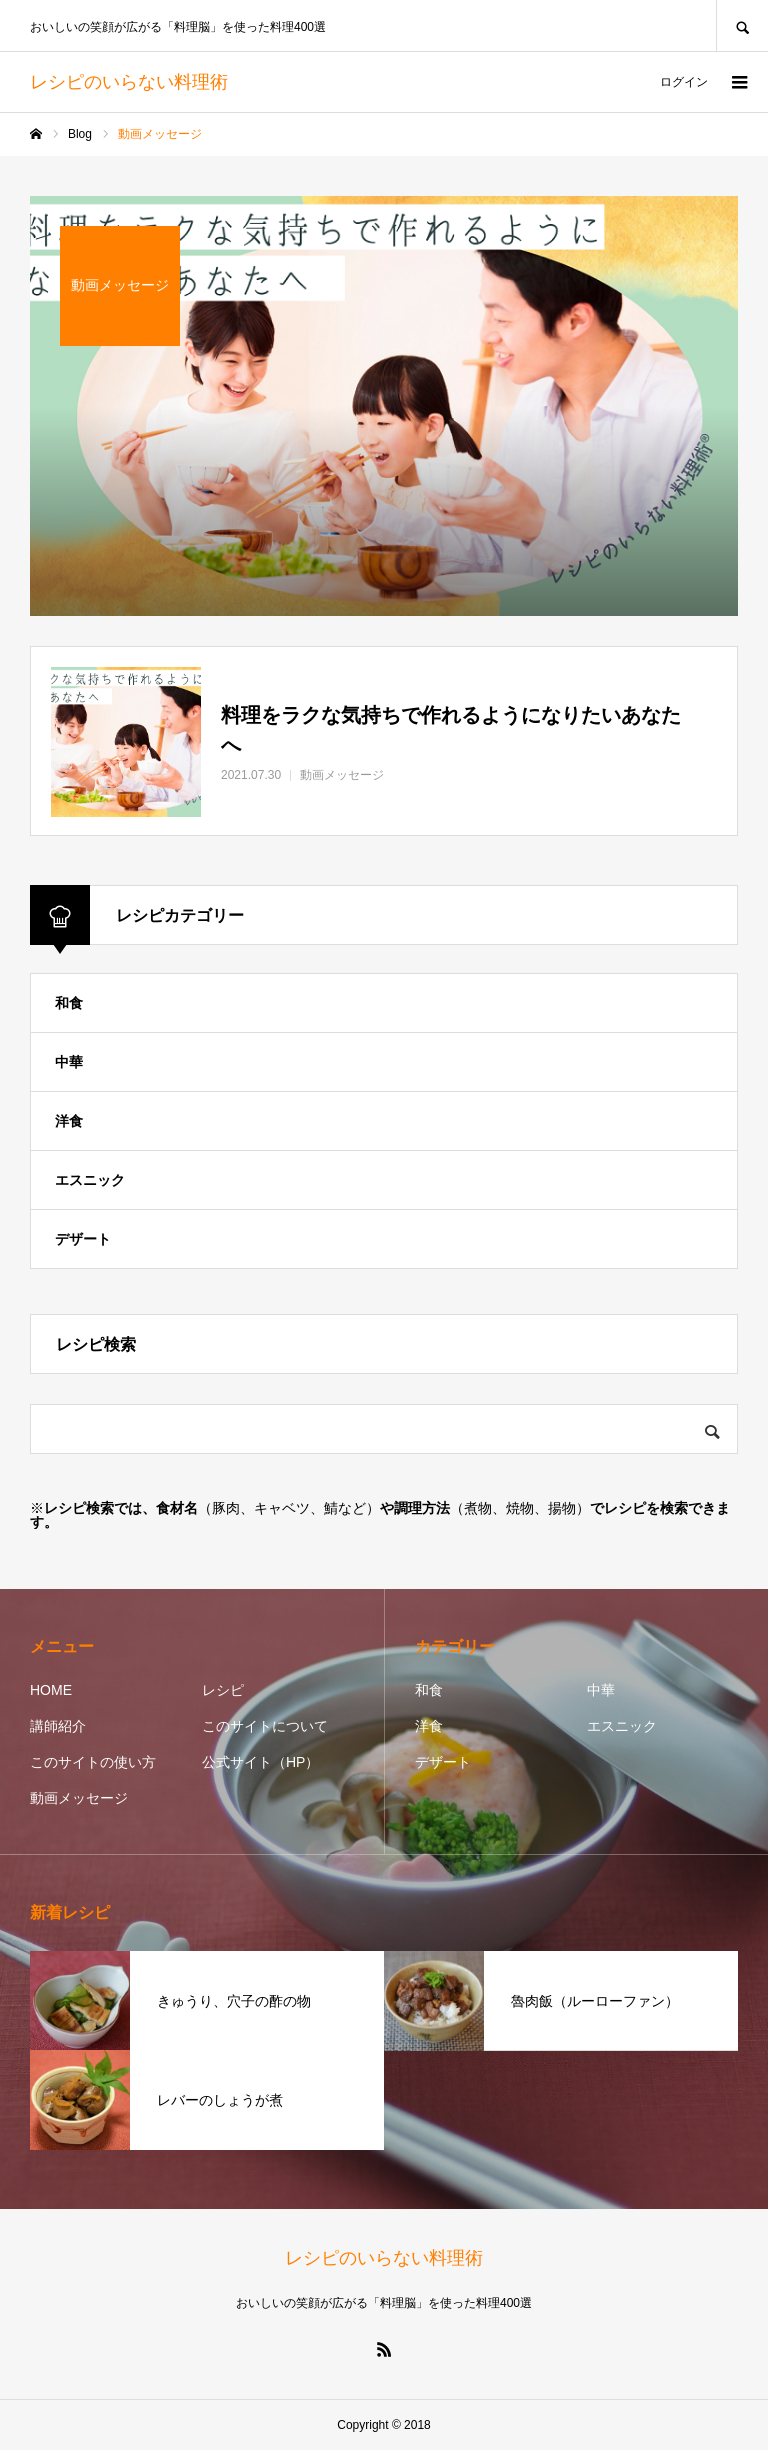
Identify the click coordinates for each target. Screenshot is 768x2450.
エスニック (90, 1180)
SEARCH (742, 25)
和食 (69, 1003)
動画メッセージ (79, 1798)
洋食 (69, 1121)
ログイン (684, 82)
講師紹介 (58, 1726)
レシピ (223, 1690)
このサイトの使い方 (93, 1762)
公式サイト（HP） (260, 1762)
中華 (69, 1062)
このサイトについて (265, 1726)
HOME (51, 1690)
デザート (83, 1239)
